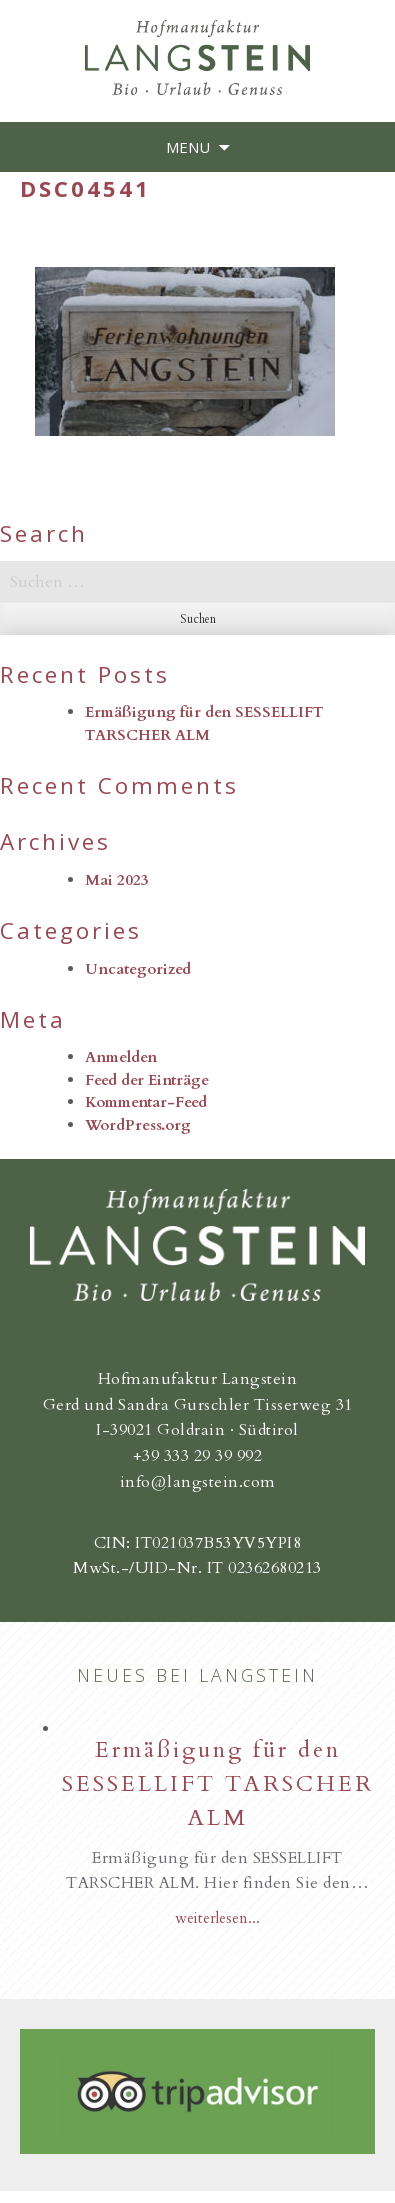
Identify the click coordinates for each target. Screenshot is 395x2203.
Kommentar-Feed (146, 1102)
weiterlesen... (217, 1918)
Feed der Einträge (147, 1080)
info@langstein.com (198, 1482)
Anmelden (121, 1057)
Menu (188, 147)
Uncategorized (138, 969)
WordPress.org (138, 1125)
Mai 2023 (117, 880)
